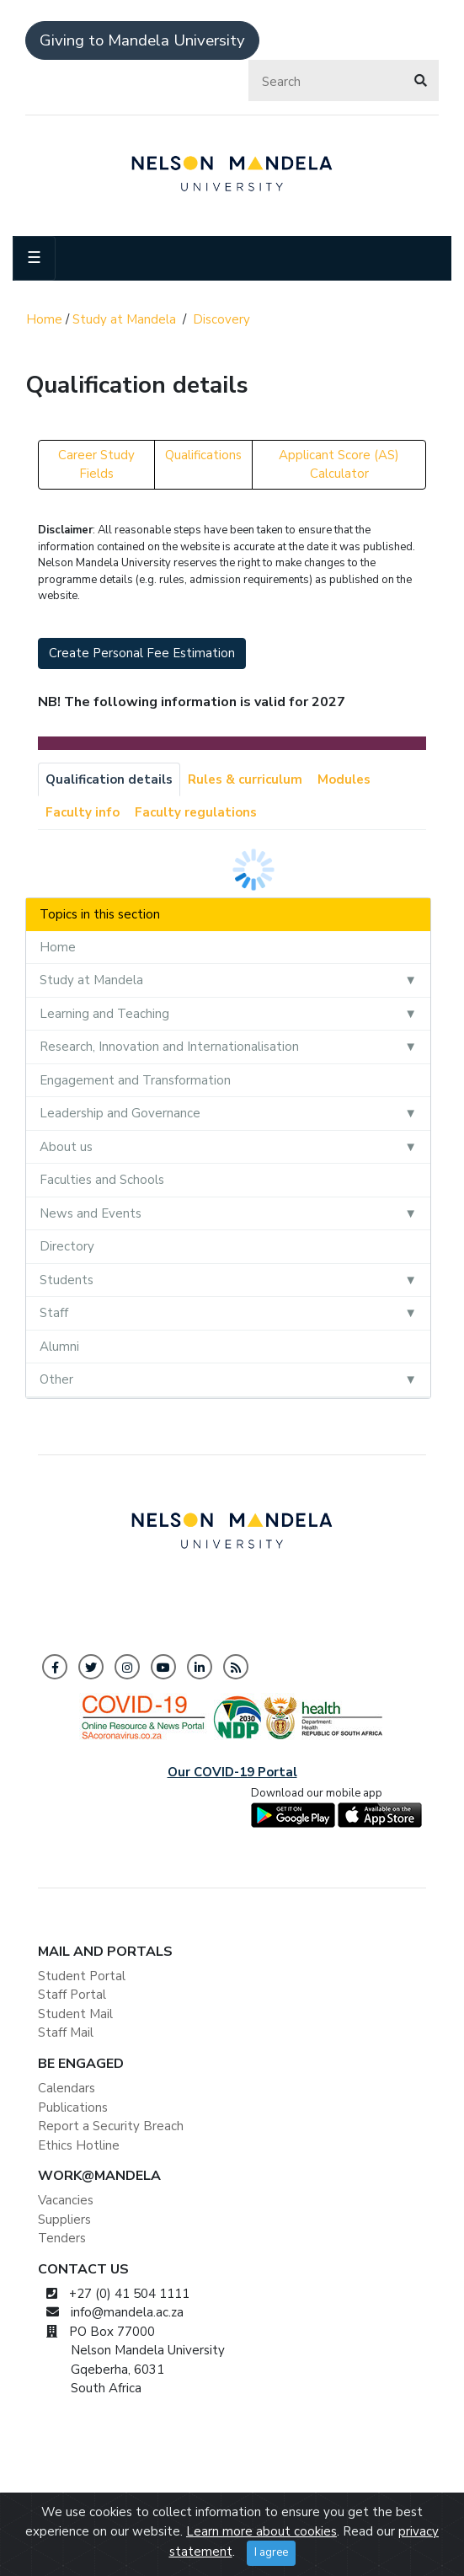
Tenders (62, 2238)
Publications (73, 2107)
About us (66, 1146)
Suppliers (64, 2219)
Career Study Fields (96, 465)
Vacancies (65, 2200)
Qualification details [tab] (109, 779)
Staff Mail (65, 2032)
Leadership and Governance (120, 1113)
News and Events (90, 1213)
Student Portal (81, 1976)
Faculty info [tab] (82, 812)
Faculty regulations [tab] (196, 812)
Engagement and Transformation (135, 1080)
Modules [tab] (344, 779)
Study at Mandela (124, 319)
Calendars (66, 2088)
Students (66, 1280)
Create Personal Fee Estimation (142, 653)
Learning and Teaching (104, 1013)
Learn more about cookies (261, 2555)
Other (56, 1379)
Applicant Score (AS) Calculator (339, 465)
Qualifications (203, 455)
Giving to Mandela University (142, 40)
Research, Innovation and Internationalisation (169, 1046)
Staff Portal (72, 1994)
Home (44, 319)
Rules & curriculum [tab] (245, 779)
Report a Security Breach (111, 2126)
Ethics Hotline (79, 2145)
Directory (67, 1246)
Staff (54, 1312)
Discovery (221, 319)
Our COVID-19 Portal (232, 1772)
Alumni (59, 1346)
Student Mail (75, 2014)
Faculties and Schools (102, 1179)
